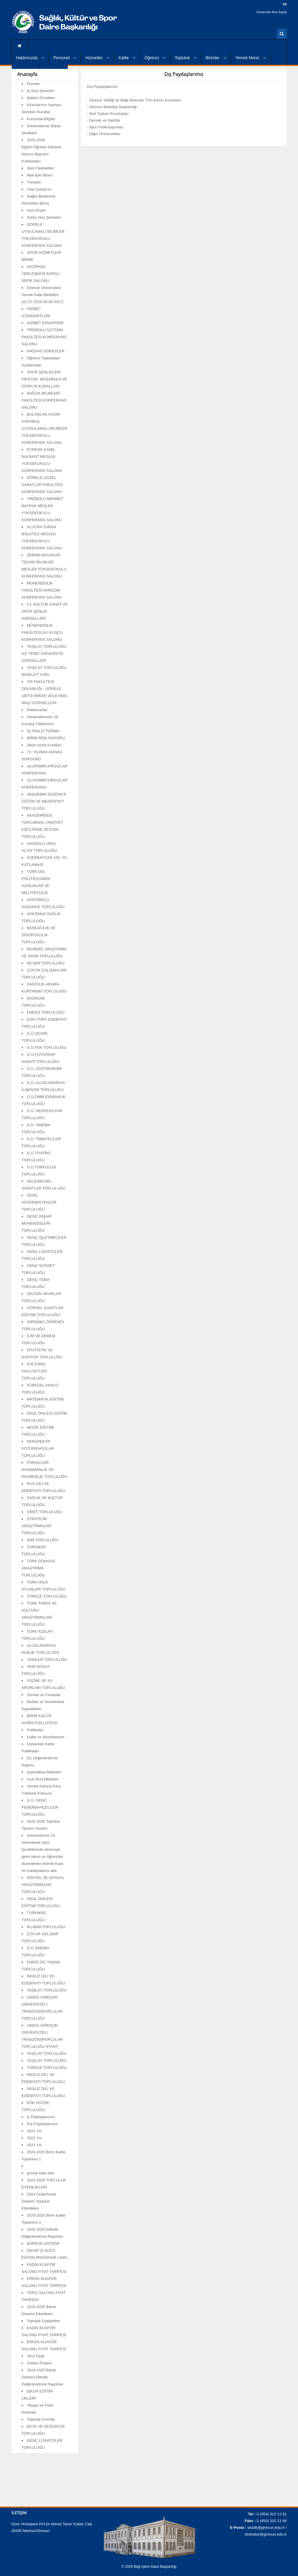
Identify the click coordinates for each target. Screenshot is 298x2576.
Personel (64, 57)
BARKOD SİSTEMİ (43, 2243)
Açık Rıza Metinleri (43, 1779)
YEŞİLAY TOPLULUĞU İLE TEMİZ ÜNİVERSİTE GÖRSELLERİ (44, 653)
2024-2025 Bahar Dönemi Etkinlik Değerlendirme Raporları (42, 2377)
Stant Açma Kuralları (44, 745)
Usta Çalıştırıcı (39, 189)
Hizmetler (97, 57)
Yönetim (34, 182)
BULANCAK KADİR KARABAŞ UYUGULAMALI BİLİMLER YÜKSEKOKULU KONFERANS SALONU (44, 428)
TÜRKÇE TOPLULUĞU (47, 1596)
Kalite (126, 57)
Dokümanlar (37, 710)
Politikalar (35, 1730)
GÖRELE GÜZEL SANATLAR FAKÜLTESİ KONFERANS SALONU (42, 484)
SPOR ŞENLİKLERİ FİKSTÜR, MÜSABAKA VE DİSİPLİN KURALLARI (44, 379)
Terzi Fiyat (35, 2356)
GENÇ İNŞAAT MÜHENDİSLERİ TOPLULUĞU (37, 1223)
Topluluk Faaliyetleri (43, 2321)
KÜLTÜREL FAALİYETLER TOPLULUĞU (34, 1371)
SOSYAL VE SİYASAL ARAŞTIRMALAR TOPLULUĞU (43, 1884)
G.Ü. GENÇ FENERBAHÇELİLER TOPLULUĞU (40, 1807)
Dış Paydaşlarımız (42, 2124)
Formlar (33, 83)
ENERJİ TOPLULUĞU (46, 1012)
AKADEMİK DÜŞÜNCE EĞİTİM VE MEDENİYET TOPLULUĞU (44, 801)
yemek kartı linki (40, 2173)
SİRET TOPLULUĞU (44, 1512)
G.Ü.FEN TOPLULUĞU (47, 1047)
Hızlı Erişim (36, 210)
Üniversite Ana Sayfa (272, 11)
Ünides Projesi (39, 2363)
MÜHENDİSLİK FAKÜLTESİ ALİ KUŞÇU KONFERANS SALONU (42, 632)
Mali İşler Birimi (40, 175)
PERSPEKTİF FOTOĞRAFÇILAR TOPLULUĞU (38, 1448)
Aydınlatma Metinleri (44, 1772)
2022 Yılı (34, 2138)
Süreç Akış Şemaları (44, 217)
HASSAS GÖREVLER (46, 351)
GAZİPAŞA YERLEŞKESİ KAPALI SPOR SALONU (40, 273)
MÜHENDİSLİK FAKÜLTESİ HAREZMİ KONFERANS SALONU (42, 590)
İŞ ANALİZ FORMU (43, 731)
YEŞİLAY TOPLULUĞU (47, 1990)
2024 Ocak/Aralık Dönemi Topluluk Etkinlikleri (39, 2201)
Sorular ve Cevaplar (44, 1695)
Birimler (216, 57)
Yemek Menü (250, 57)
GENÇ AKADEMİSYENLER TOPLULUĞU (39, 1202)
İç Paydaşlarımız (41, 2117)
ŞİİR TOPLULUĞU (43, 1540)
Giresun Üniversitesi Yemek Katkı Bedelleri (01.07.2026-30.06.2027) (43, 295)
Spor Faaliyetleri (41, 168)
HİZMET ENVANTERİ (45, 323)
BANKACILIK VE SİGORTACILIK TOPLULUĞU (39, 935)
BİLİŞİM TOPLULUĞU (46, 963)
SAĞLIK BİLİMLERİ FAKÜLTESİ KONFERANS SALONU (44, 400)
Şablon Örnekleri (41, 98)
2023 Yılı (34, 2145)
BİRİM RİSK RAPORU (46, 738)
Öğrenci (155, 57)
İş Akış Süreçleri (40, 91)
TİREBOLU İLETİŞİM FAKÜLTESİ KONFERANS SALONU (44, 337)
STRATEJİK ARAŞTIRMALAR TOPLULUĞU (36, 1526)
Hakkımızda (30, 57)
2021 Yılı (34, 2131)
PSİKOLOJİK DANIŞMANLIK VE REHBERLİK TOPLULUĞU (44, 1469)
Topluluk (185, 57)
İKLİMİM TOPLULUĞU (46, 1927)
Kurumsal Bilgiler (41, 119)
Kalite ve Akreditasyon (45, 1737)
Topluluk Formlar (41, 2419)
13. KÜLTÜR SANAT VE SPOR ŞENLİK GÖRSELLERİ (45, 611)
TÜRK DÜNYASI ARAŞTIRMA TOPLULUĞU (38, 1568)
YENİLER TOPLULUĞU (47, 1659)
